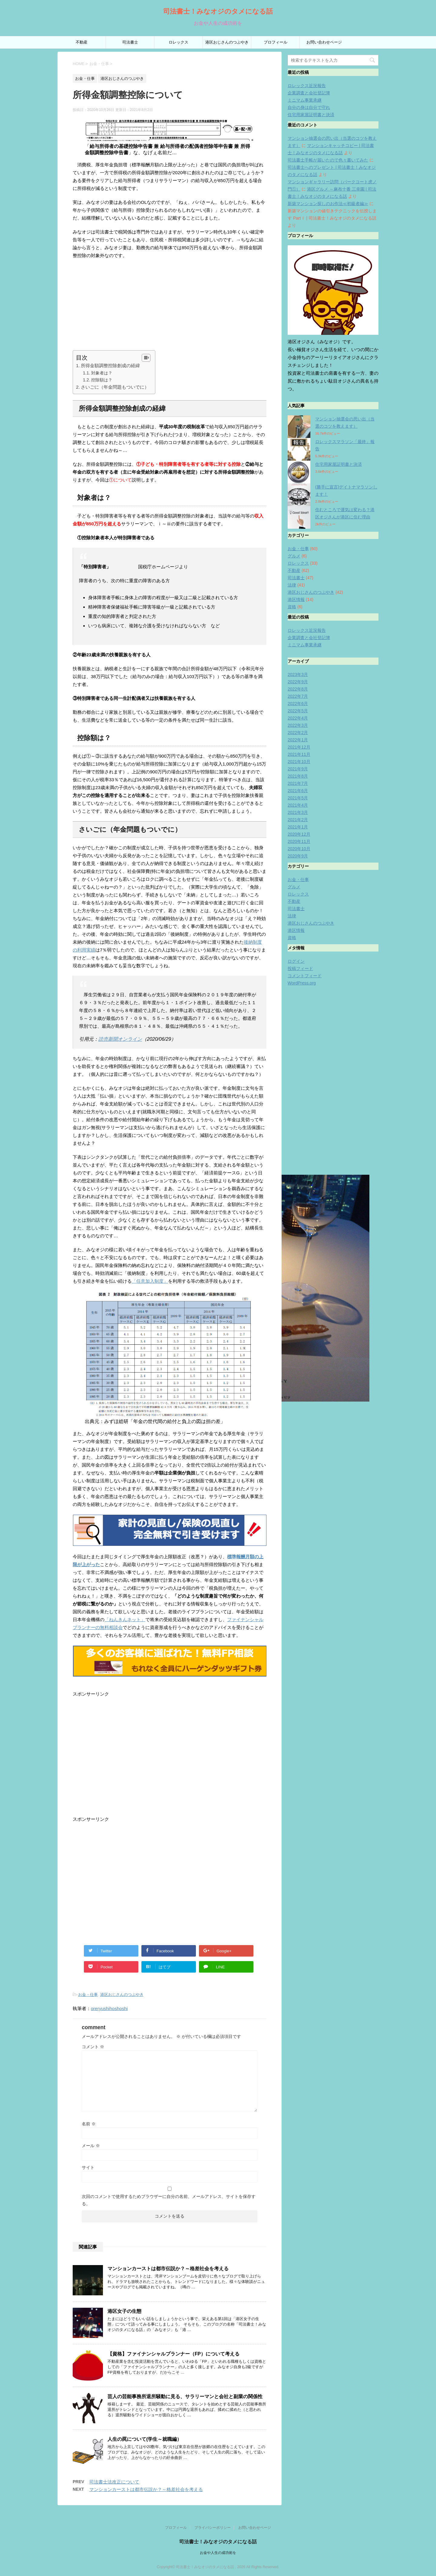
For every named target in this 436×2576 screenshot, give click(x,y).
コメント (93, 2046)
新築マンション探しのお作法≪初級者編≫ (328, 203)
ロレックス (178, 42)
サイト (88, 2167)
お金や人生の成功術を (218, 2551)
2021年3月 (298, 812)
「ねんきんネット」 (124, 1619)
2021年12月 (299, 747)
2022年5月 (298, 710)
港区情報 (296, 599)
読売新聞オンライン (120, 1039)
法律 (292, 585)
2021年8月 (298, 776)
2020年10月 (299, 848)
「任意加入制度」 (150, 1281)
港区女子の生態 (124, 2311)
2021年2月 (298, 819)
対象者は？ (101, 373)
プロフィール (275, 42)
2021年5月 (298, 797)
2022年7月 (298, 696)
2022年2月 (298, 732)
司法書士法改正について (114, 2481)
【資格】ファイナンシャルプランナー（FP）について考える (173, 2353)
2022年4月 (298, 718)
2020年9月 (298, 856)
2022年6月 (298, 703)
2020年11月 (299, 841)
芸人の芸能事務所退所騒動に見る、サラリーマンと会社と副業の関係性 (185, 2396)
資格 (292, 606)
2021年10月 (299, 761)
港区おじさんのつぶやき (227, 42)
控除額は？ (101, 379)
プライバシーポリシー (212, 2526)
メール (91, 2145)
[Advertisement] (169, 308)
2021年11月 (299, 754)
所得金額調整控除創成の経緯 (110, 365)
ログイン (296, 961)
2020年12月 (299, 834)
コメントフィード (305, 975)
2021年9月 (298, 768)
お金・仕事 (88, 1994)
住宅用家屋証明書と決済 (311, 114)
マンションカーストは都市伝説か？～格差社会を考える (168, 2268)
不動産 (82, 42)
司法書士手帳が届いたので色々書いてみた (328, 160)
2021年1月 (298, 826)
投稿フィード (300, 968)
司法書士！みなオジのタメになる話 (218, 11)
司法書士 (130, 42)
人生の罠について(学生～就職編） (144, 2439)
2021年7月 (298, 783)
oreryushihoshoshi (109, 2008)
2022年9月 (298, 681)
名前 (89, 2123)
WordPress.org (302, 983)
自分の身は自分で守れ (309, 107)
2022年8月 (298, 689)
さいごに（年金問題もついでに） (115, 387)
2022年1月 (298, 739)
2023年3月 (298, 674)
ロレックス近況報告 (307, 85)
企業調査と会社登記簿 (309, 92)
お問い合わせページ (324, 42)
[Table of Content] (146, 358)
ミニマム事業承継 (305, 100)
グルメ (294, 555)
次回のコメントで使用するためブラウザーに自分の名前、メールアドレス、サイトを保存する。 (169, 2200)
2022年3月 (298, 725)
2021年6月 (298, 790)
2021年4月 (298, 805)
